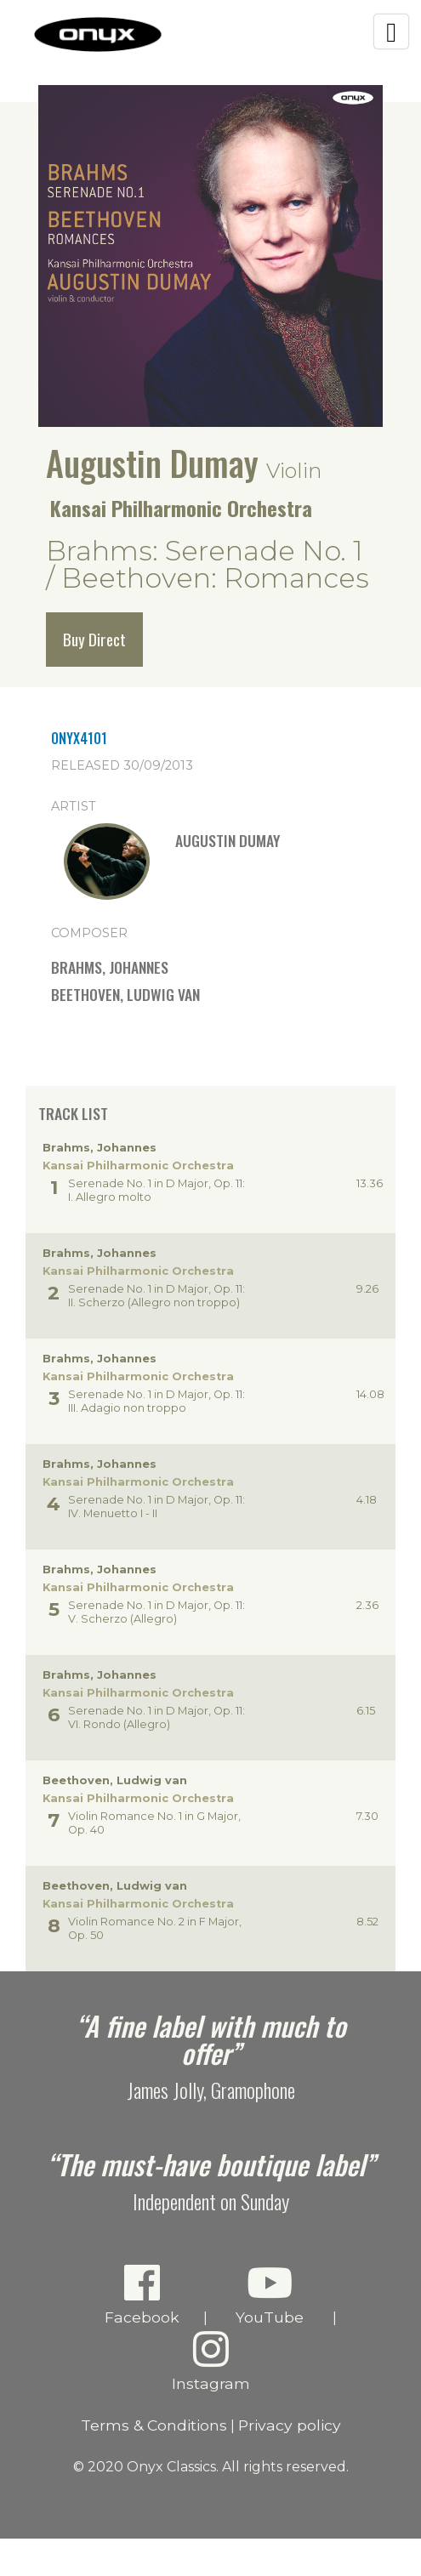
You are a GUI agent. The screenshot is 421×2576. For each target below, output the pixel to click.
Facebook (142, 2294)
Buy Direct (94, 639)
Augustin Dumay (152, 462)
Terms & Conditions (154, 2425)
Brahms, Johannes (109, 967)
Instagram (210, 2360)
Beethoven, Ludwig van (125, 994)
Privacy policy (289, 2425)
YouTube (270, 2294)
